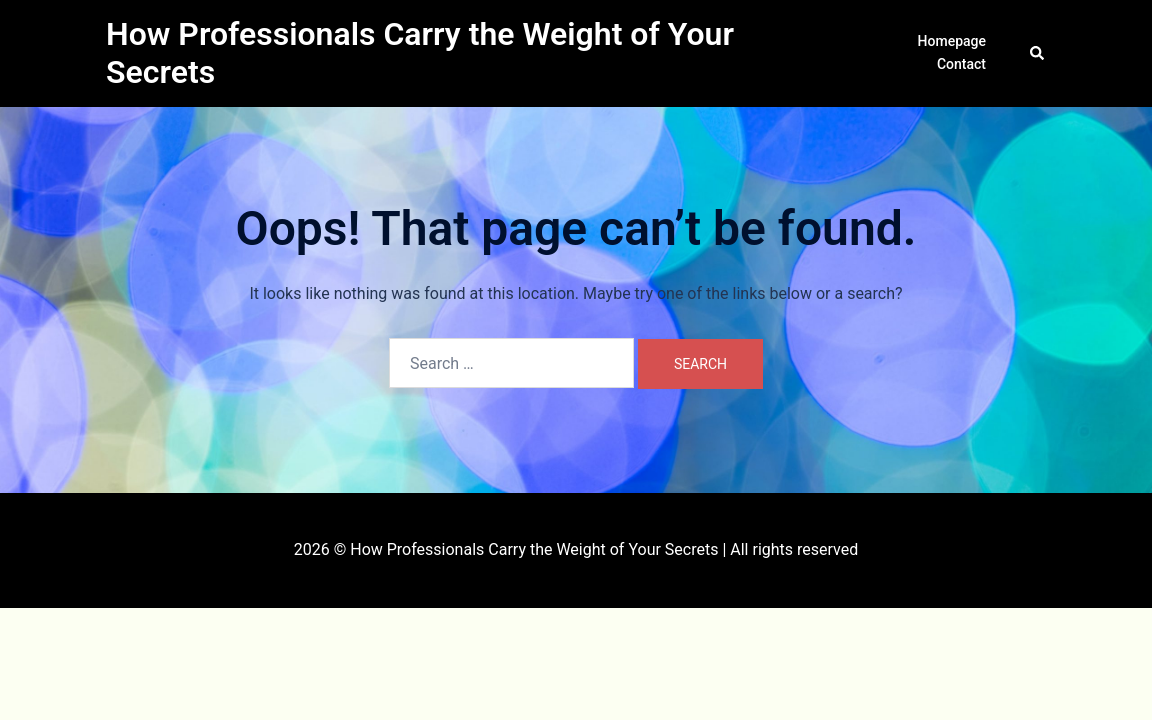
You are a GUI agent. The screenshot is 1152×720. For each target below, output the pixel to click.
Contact (961, 64)
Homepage (952, 41)
